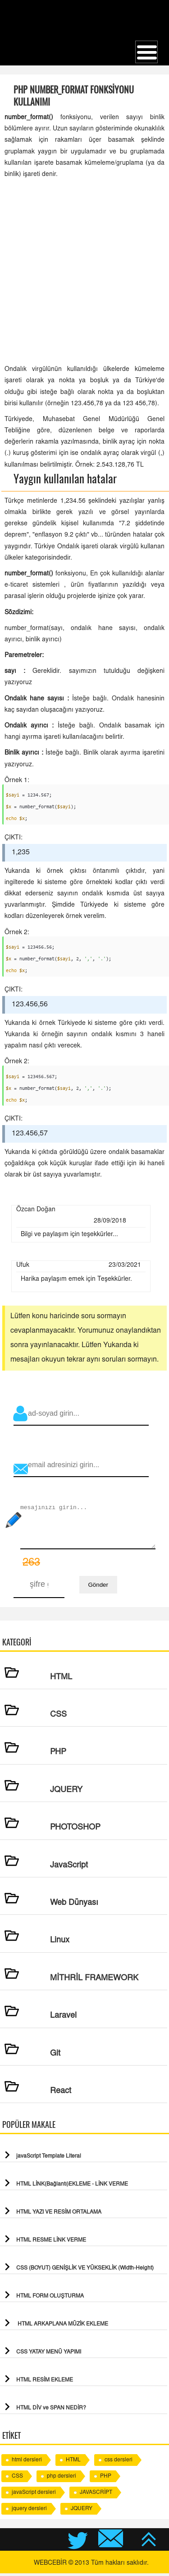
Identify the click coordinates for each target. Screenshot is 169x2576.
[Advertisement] (84, 272)
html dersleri (27, 2462)
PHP (105, 2479)
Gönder (98, 1587)
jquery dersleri (29, 2511)
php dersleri (61, 2479)
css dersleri (118, 2462)
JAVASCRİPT (96, 2495)
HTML (73, 2462)
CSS (17, 2479)
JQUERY (81, 2511)
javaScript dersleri (34, 2495)
